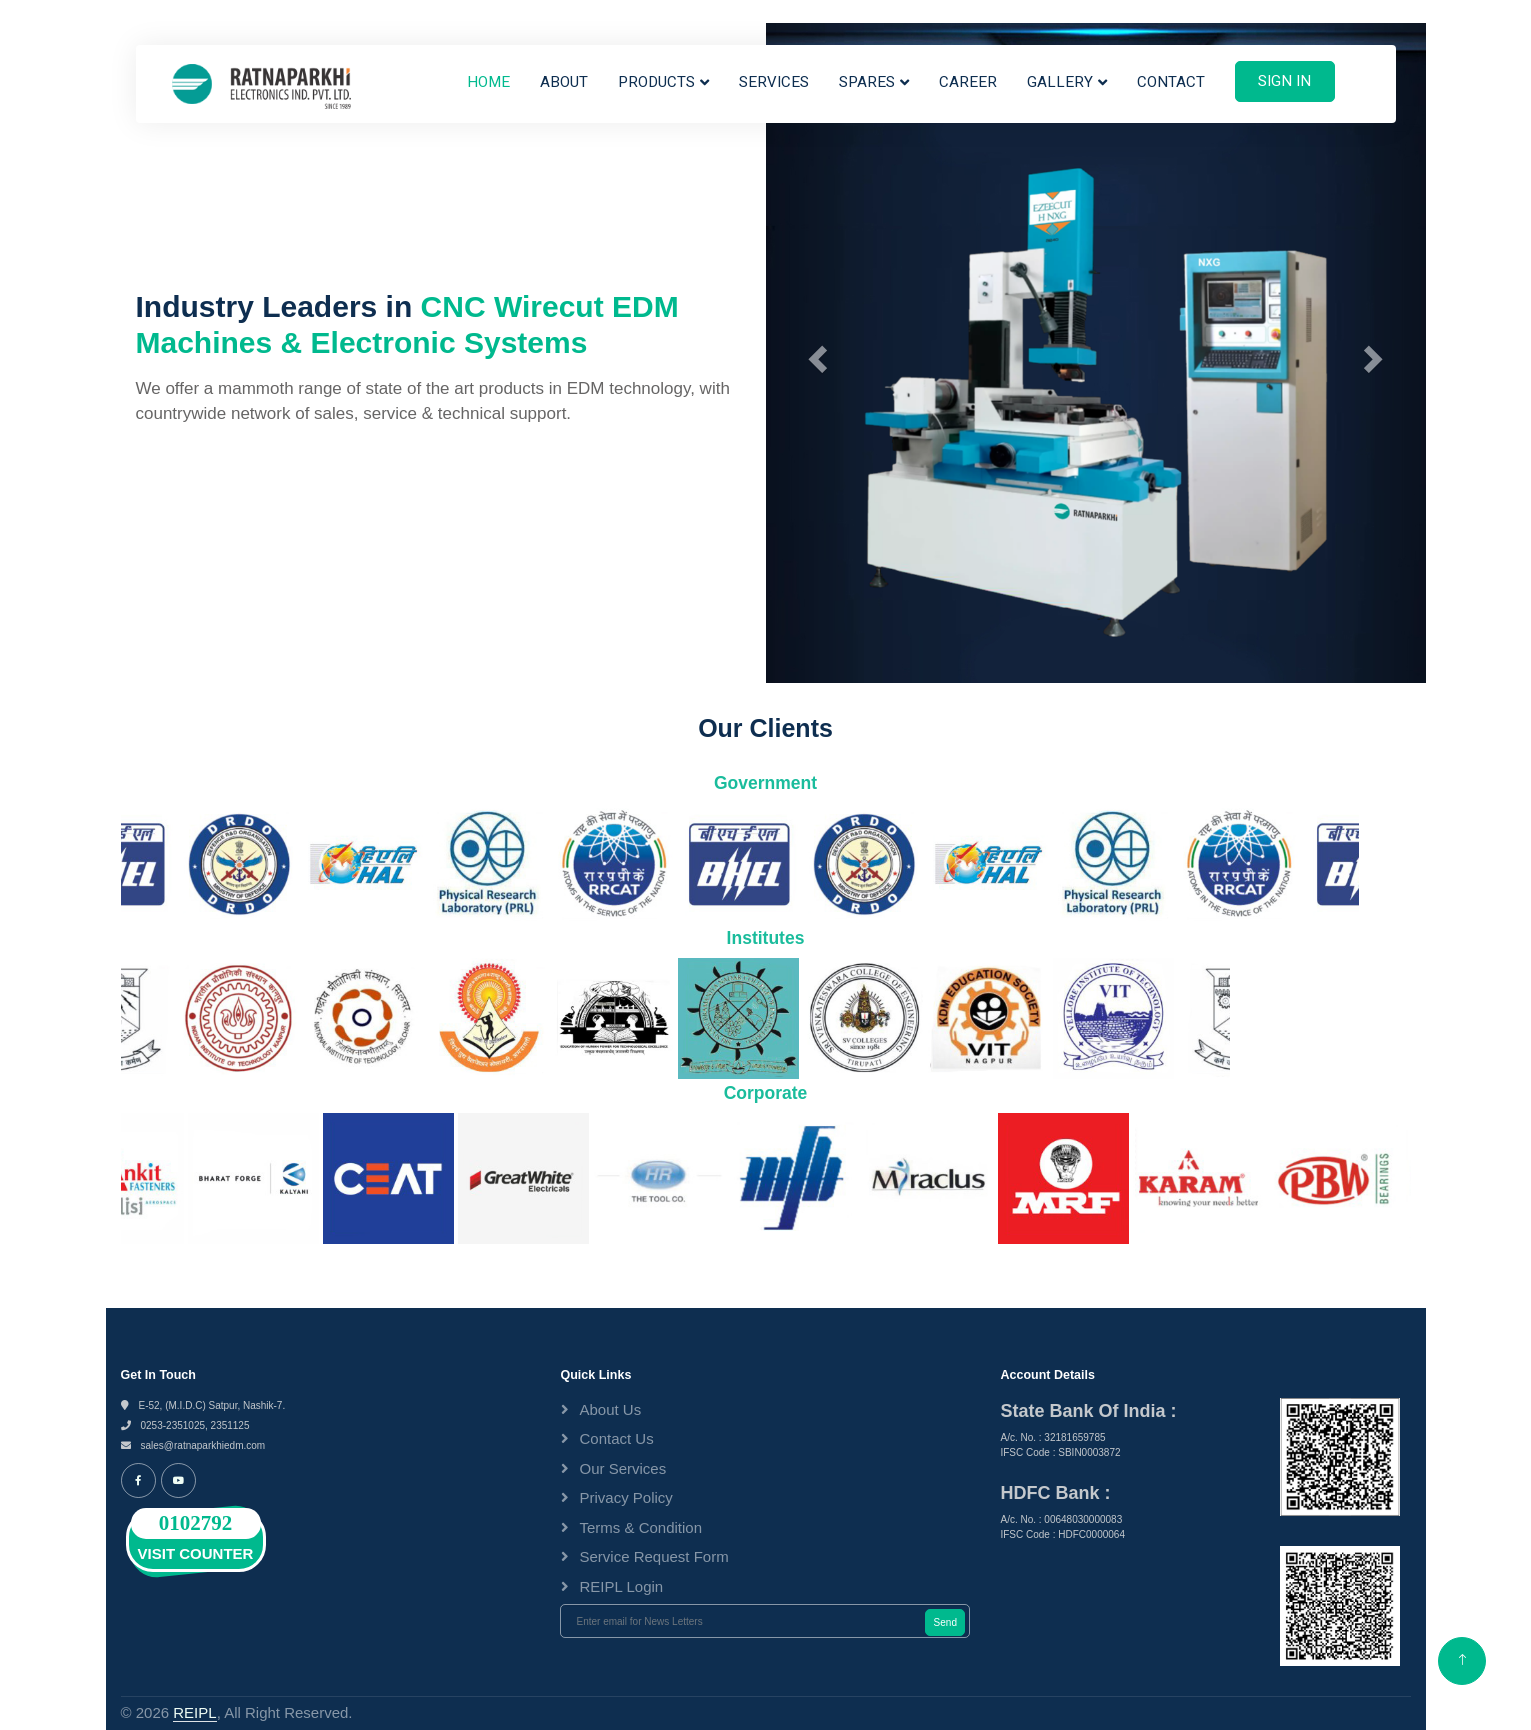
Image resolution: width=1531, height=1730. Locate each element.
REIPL (194, 1712)
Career (968, 82)
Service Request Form (653, 1556)
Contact (1171, 82)
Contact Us (616, 1438)
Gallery (1060, 82)
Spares (867, 82)
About (564, 82)
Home (488, 82)
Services (774, 82)
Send (945, 1622)
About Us (610, 1409)
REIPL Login (621, 1586)
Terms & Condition (640, 1527)
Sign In (1284, 81)
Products (656, 82)
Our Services (622, 1468)
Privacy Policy (625, 1497)
